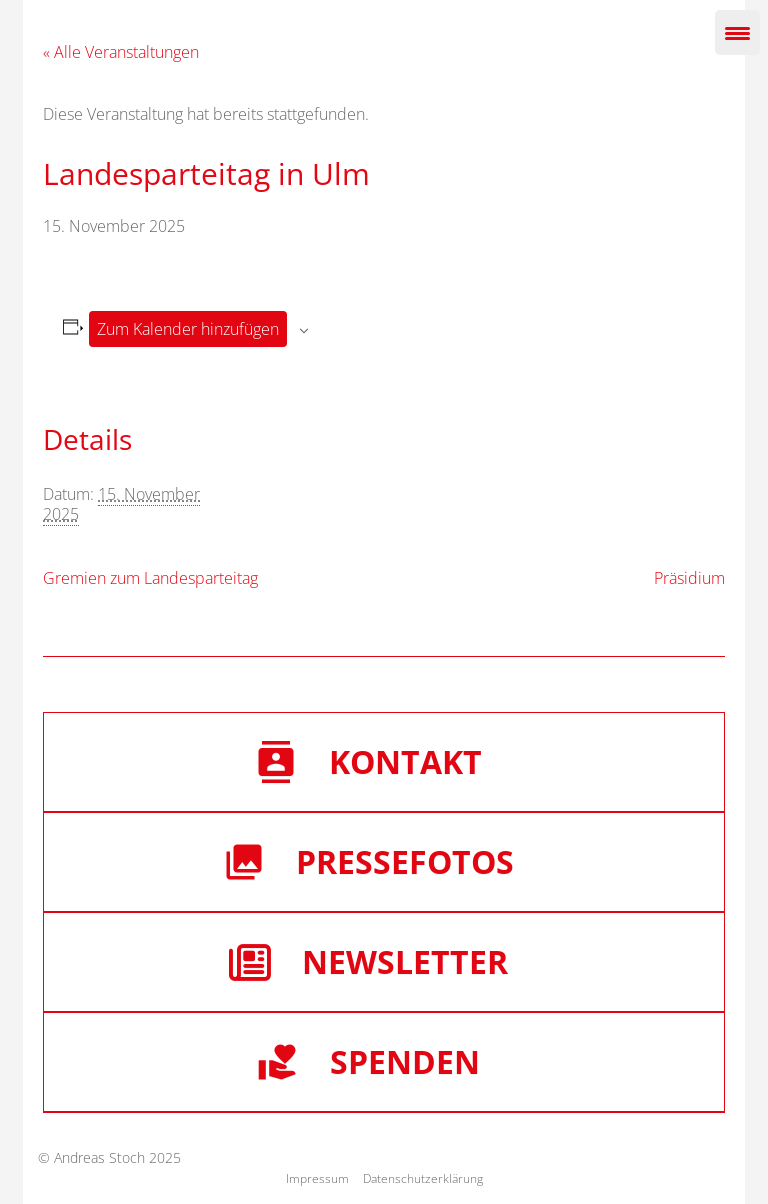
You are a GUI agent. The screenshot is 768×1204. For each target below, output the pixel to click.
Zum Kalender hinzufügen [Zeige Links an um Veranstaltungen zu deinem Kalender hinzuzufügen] (188, 329)
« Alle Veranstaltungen (121, 52)
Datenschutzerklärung (423, 1178)
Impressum (317, 1178)
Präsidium (689, 578)
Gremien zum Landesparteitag (150, 578)
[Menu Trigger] (737, 32)
